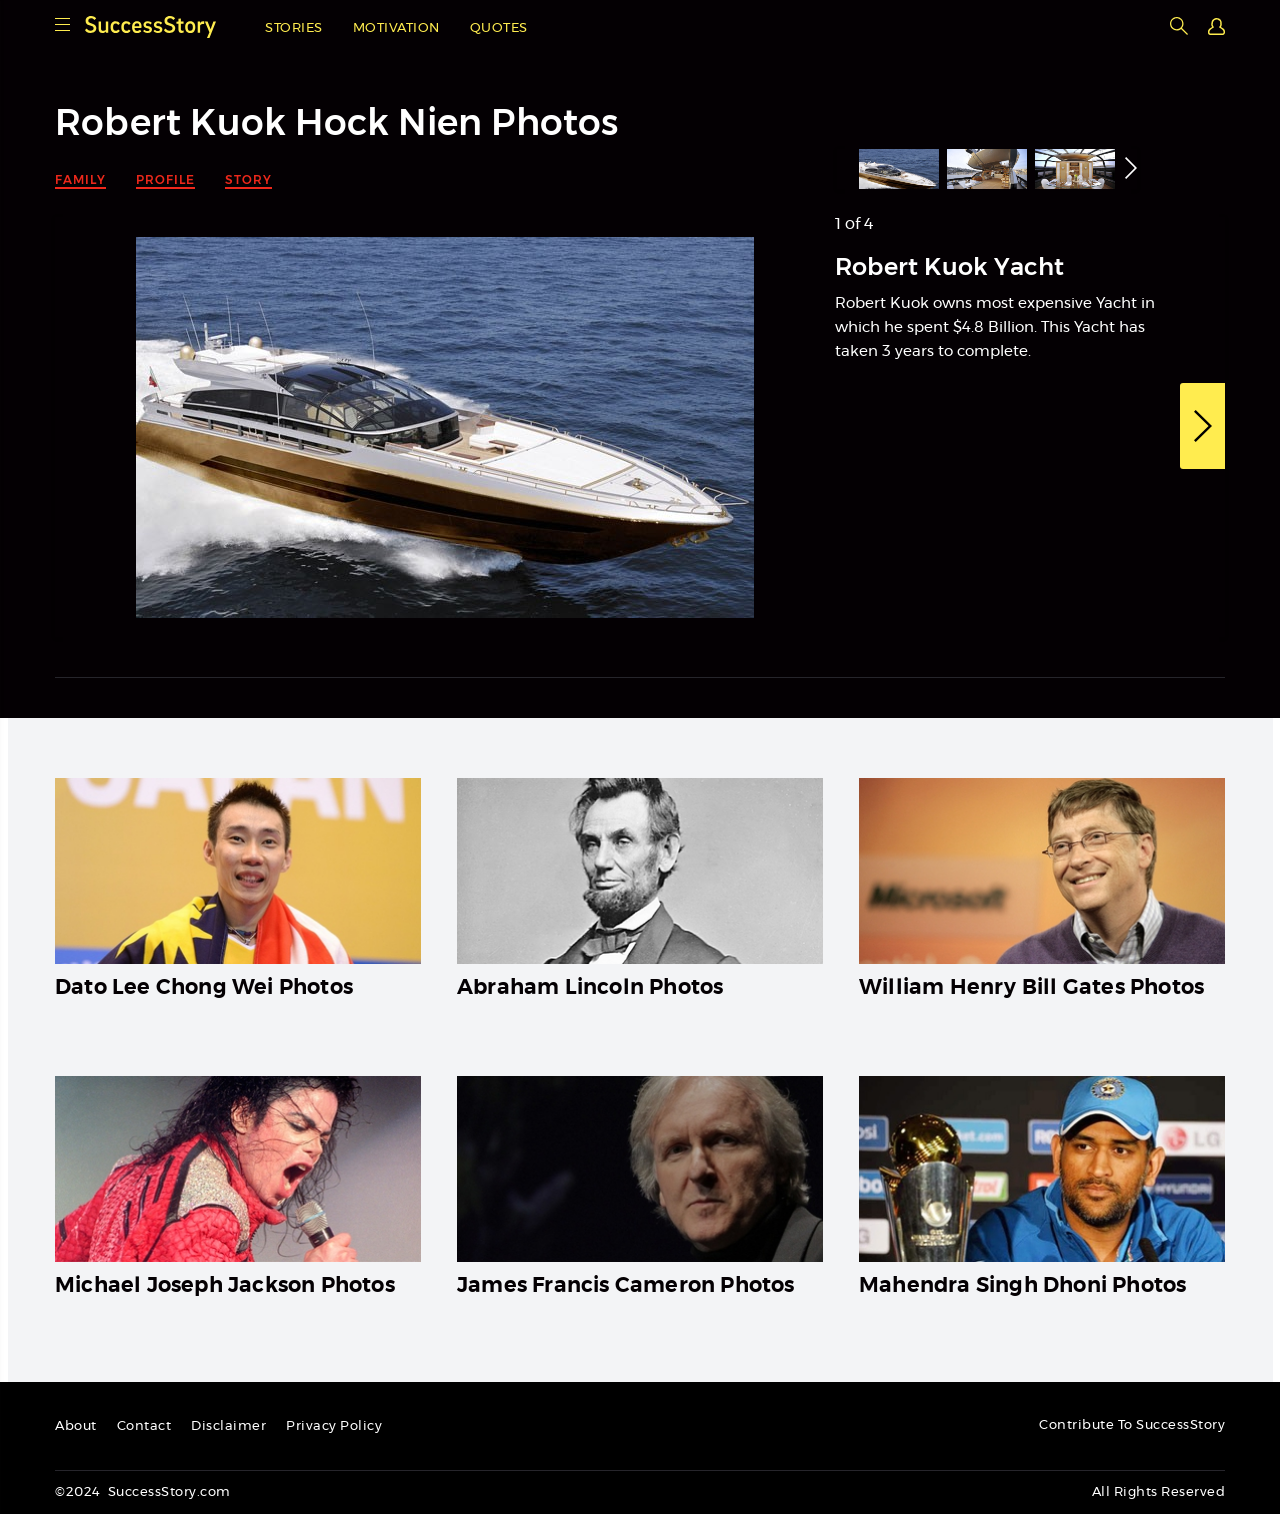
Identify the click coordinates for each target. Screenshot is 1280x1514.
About (76, 1426)
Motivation (396, 28)
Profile (165, 179)
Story (248, 179)
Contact (144, 1426)
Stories (294, 28)
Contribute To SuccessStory (1132, 1425)
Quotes (499, 28)
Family (80, 179)
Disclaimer (228, 1426)
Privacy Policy (334, 1426)
